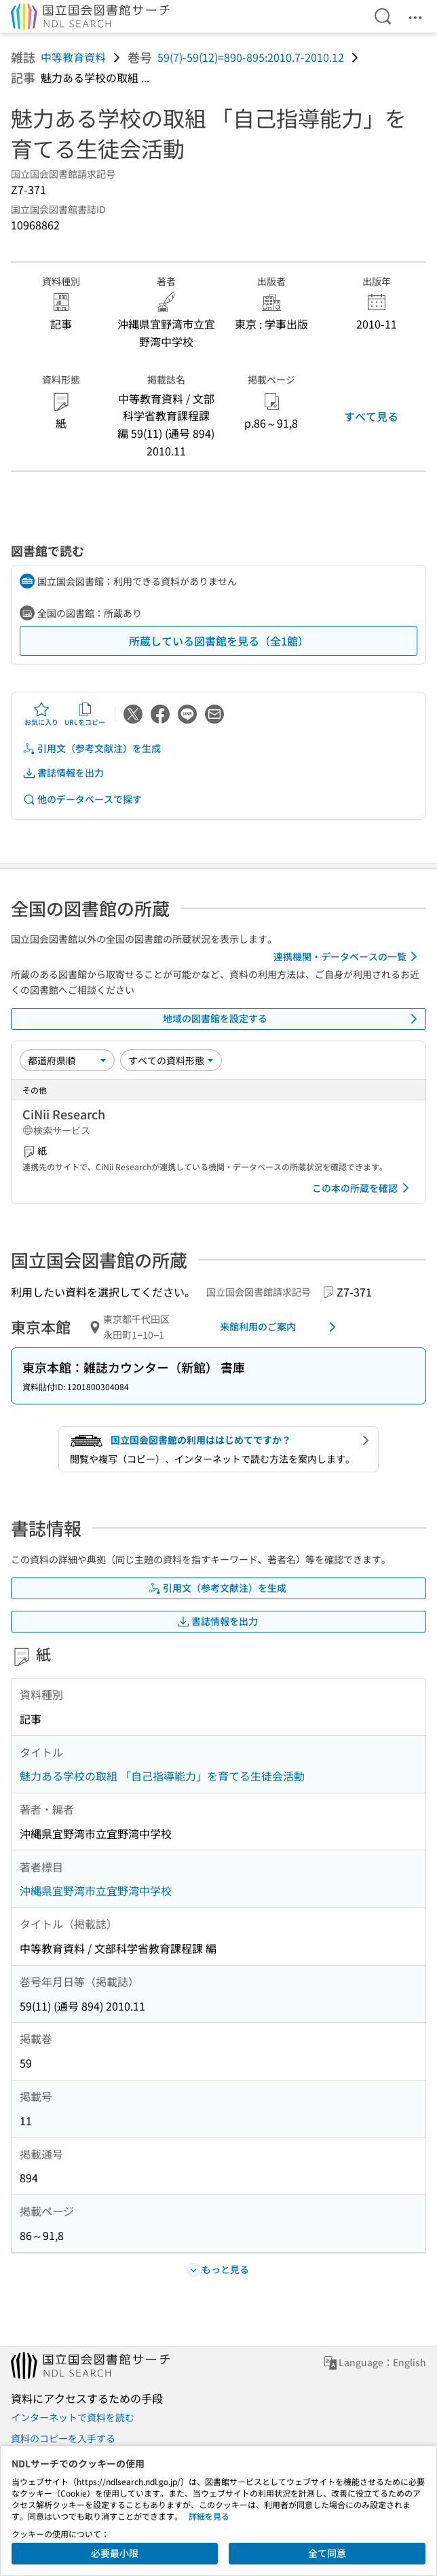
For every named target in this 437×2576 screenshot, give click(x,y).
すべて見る (371, 416)
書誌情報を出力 (63, 773)
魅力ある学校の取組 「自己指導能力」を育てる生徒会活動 (162, 1776)
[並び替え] (67, 1060)
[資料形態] (171, 1060)
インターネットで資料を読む (72, 2417)
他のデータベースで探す (82, 799)
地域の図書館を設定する (292, 1019)
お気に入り (41, 714)
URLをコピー (84, 714)
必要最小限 (114, 2553)
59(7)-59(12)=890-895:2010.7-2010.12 (250, 57)
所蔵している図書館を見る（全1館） (219, 641)
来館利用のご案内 (280, 1327)
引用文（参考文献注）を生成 (91, 748)
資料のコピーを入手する (63, 2438)
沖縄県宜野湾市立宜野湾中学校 (96, 1890)
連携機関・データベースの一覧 (347, 956)
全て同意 (327, 2553)
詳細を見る (209, 2516)
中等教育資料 (73, 57)
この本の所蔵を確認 (363, 1188)
